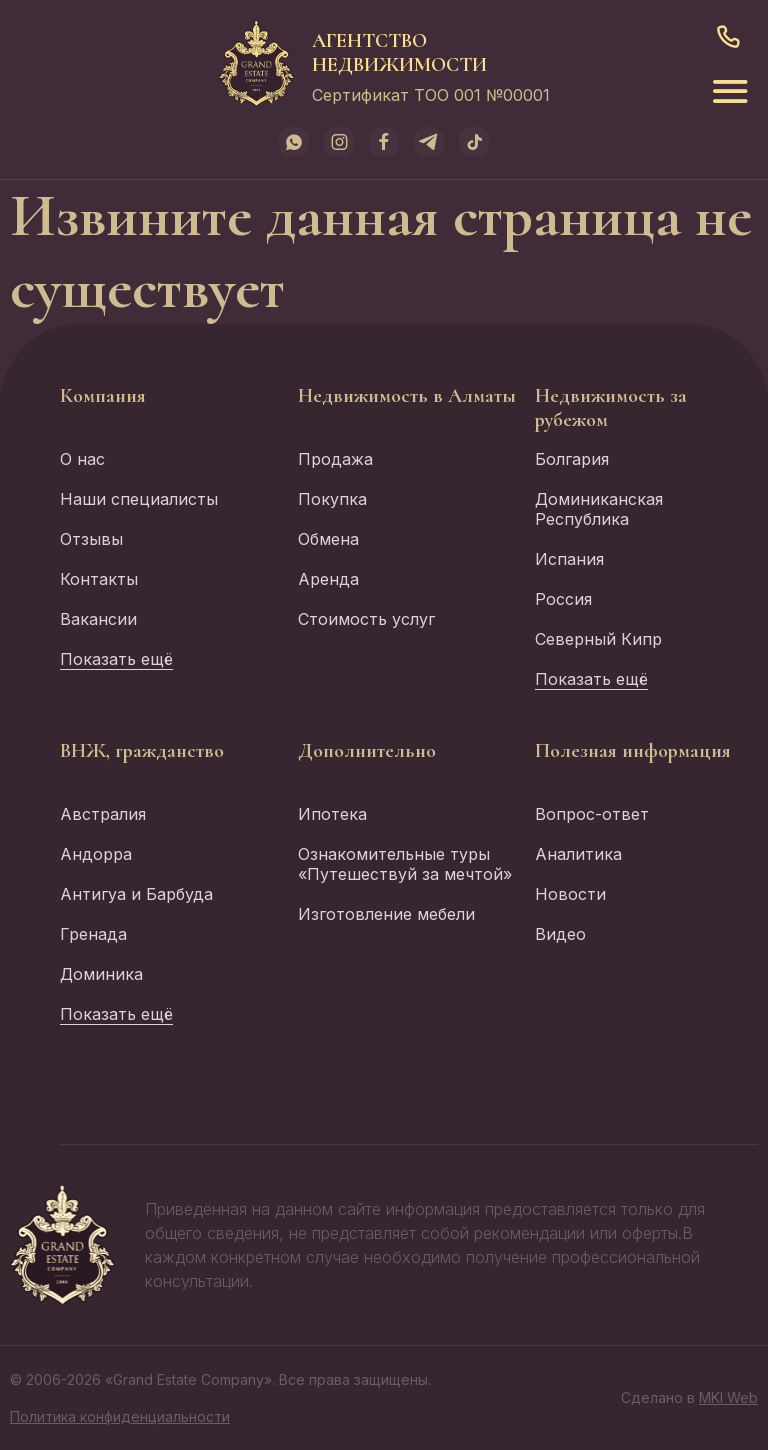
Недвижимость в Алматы (407, 396)
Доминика (101, 974)
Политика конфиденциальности (120, 1416)
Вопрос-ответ (592, 814)
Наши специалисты (139, 499)
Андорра (96, 854)
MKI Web (728, 1397)
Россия (563, 599)
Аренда (328, 579)
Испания (569, 559)
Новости (570, 894)
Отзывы (91, 539)
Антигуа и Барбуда (136, 894)
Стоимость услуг (366, 619)
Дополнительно (367, 751)
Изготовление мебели (386, 914)
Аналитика (578, 854)
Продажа (335, 459)
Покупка (332, 499)
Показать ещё (116, 659)
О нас (82, 459)
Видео (560, 934)
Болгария (572, 459)
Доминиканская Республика (599, 509)
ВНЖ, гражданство (142, 751)
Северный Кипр (598, 639)
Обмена (328, 539)
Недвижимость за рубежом (611, 408)
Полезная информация (633, 751)
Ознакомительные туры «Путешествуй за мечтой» (405, 864)
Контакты (99, 579)
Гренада (93, 934)
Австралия (103, 814)
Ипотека (332, 814)
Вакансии (98, 619)
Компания (103, 396)
